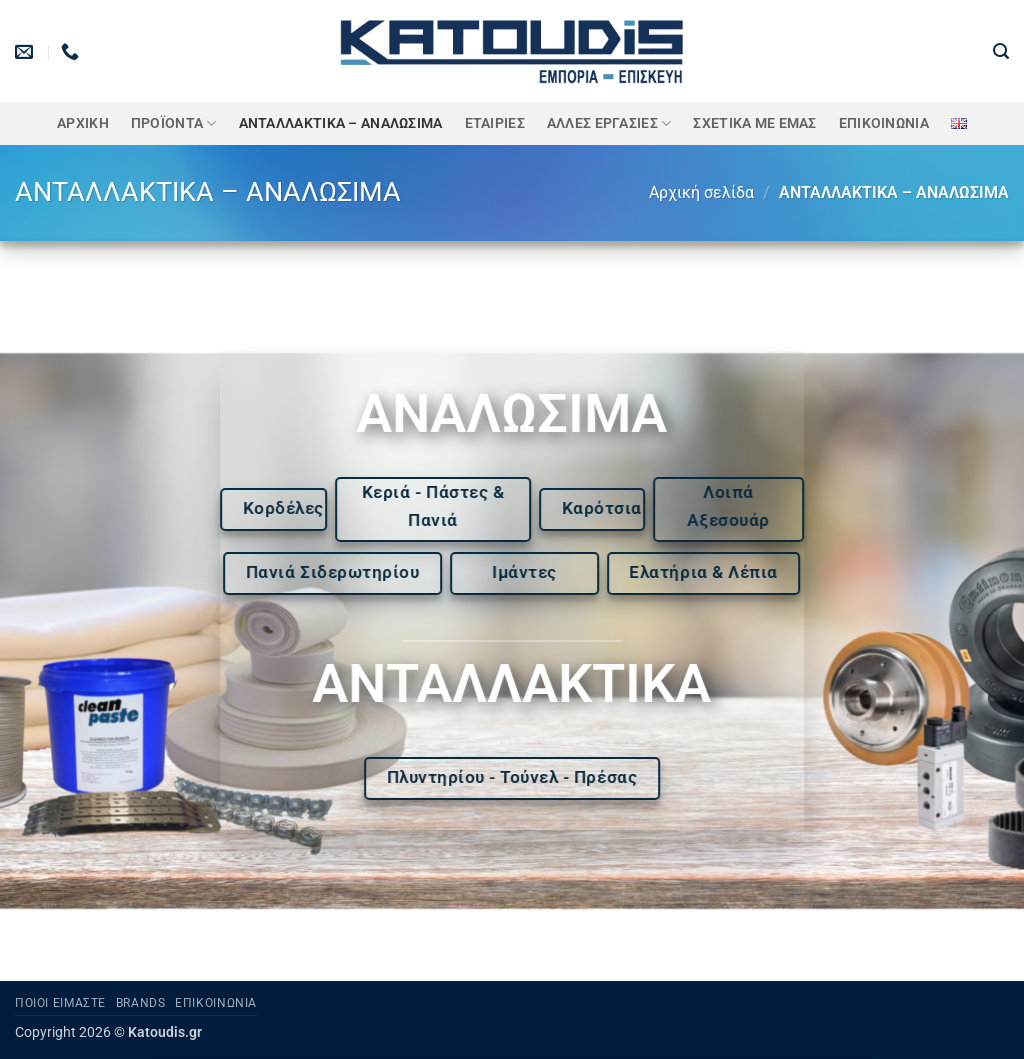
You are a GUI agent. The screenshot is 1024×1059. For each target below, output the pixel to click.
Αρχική (83, 123)
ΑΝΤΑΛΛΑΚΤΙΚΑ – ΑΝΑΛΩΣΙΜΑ (341, 123)
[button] (1001, 51)
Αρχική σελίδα (701, 192)
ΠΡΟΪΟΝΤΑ (174, 123)
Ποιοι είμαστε (60, 1003)
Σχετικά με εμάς (754, 123)
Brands (141, 1003)
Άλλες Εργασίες (609, 123)
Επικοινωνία (884, 123)
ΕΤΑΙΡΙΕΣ (495, 123)
